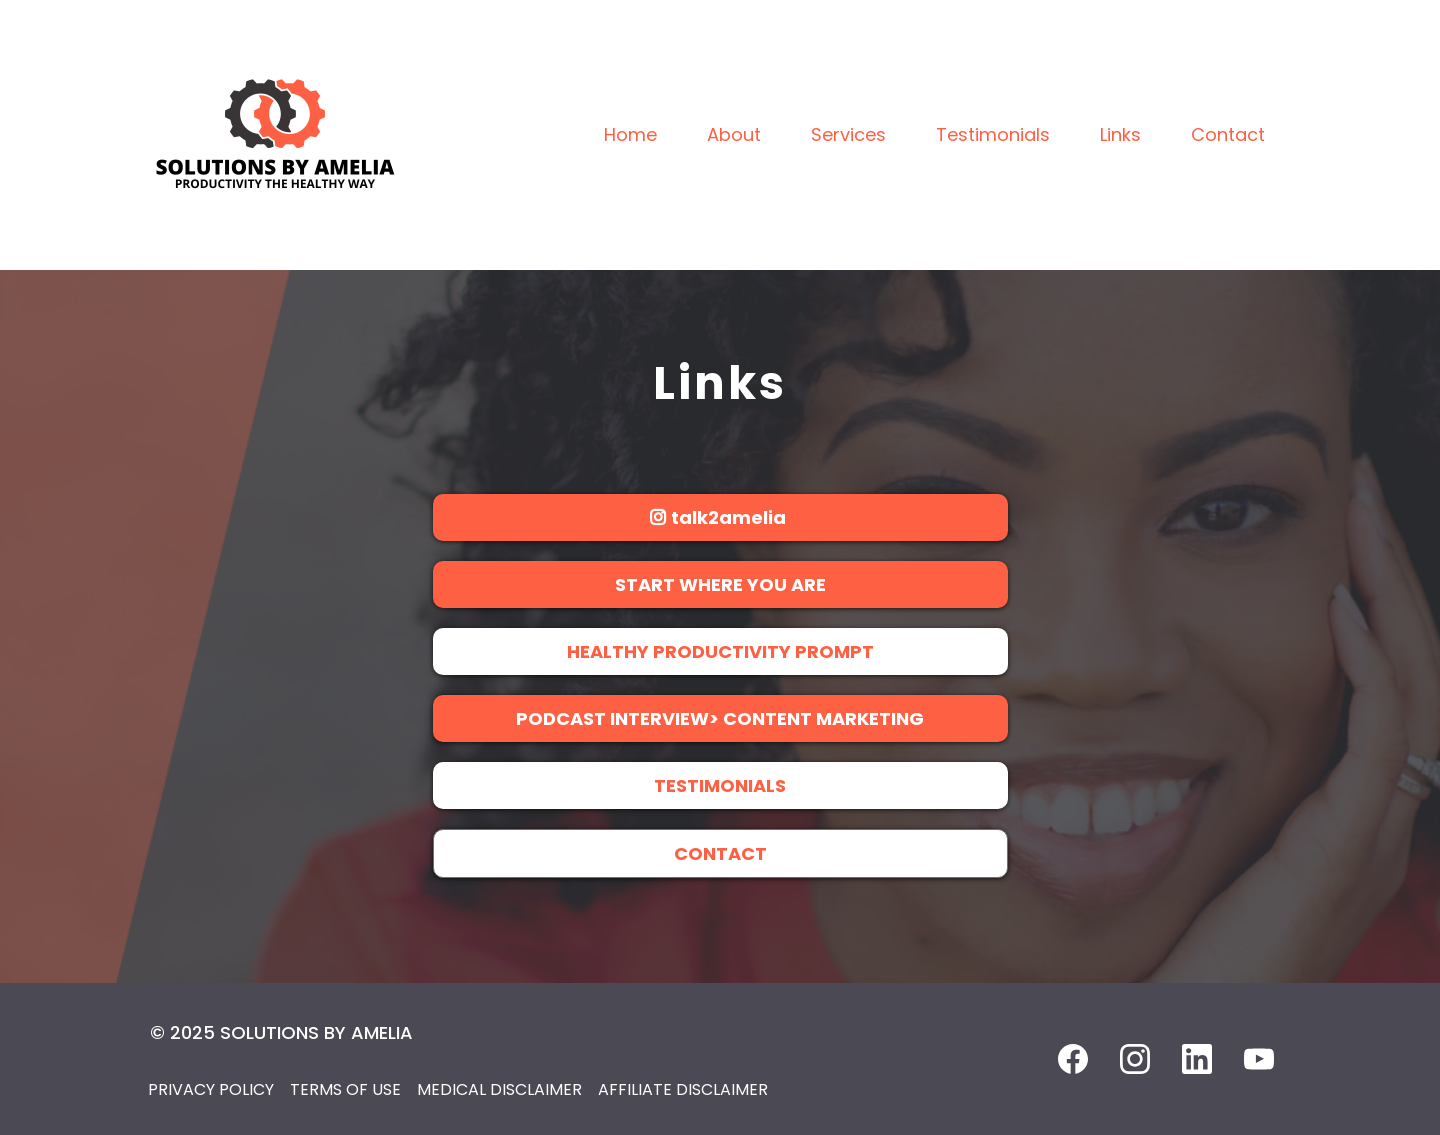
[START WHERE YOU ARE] (720, 584)
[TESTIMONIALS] (720, 785)
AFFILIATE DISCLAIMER (683, 1089)
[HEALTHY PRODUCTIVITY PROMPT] (720, 651)
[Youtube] (1259, 1059)
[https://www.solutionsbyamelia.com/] (275, 133)
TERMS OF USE (345, 1089)
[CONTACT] (720, 853)
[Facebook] (1073, 1059)
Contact (1228, 134)
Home (630, 134)
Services (848, 134)
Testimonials (993, 134)
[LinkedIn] (1197, 1059)
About (734, 134)
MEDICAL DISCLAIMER (499, 1089)
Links (1120, 134)
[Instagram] (1135, 1059)
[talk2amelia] (720, 517)
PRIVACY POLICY (211, 1089)
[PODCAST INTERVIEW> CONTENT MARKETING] (720, 718)
